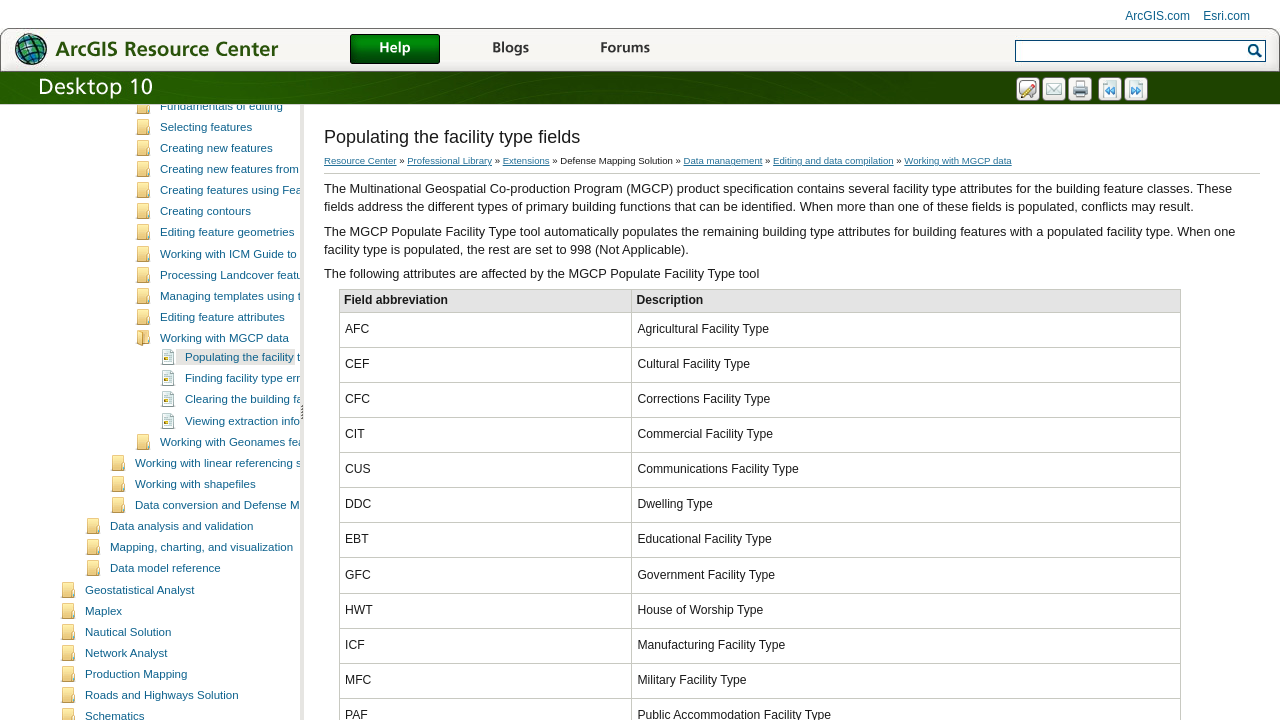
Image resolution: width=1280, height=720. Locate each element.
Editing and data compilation (833, 160)
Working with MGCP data (224, 399)
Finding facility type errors (250, 439)
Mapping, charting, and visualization (201, 608)
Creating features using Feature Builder (260, 251)
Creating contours (205, 272)
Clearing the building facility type (267, 460)
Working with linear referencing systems (236, 524)
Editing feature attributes (222, 378)
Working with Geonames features (245, 503)
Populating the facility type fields (267, 418)
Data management (723, 160)
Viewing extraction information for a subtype (296, 482)
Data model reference (165, 629)
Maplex (103, 672)
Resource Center (360, 160)
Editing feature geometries (227, 293)
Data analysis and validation (181, 587)
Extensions (526, 160)
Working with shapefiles (195, 545)
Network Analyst (126, 714)
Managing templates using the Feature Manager (282, 357)
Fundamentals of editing (221, 167)
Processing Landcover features (239, 336)
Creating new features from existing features (273, 230)
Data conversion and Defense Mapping (234, 566)
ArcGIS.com (1157, 16)
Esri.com (1226, 16)
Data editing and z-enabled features (251, 146)
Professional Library (449, 160)
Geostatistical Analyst (139, 651)
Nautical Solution (128, 693)
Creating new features (216, 209)
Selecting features (206, 188)
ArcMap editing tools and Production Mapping (276, 124)
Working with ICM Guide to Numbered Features (281, 315)
